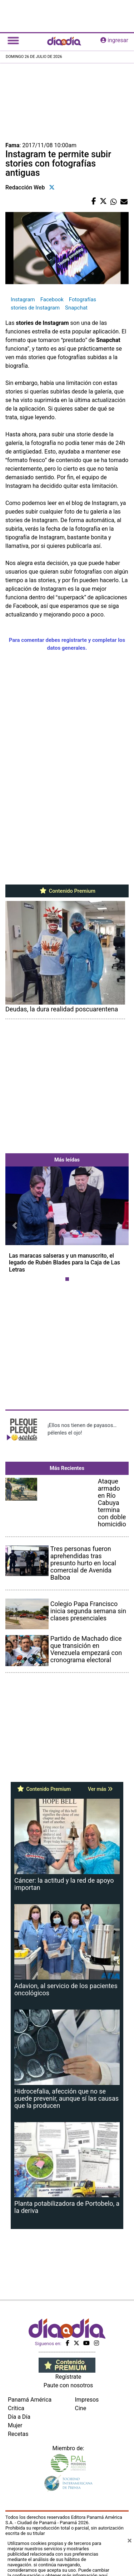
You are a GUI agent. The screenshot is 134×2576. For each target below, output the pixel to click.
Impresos (87, 2399)
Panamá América (29, 2399)
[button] (14, 1225)
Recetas (18, 2434)
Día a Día (19, 2416)
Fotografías (82, 299)
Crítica (16, 2408)
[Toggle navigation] (13, 40)
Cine (80, 2408)
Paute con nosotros (68, 2385)
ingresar (114, 40)
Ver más (100, 1789)
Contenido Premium (67, 891)
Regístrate (68, 2376)
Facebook (52, 299)
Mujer (15, 2425)
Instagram (23, 299)
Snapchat (76, 307)
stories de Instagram (35, 307)
